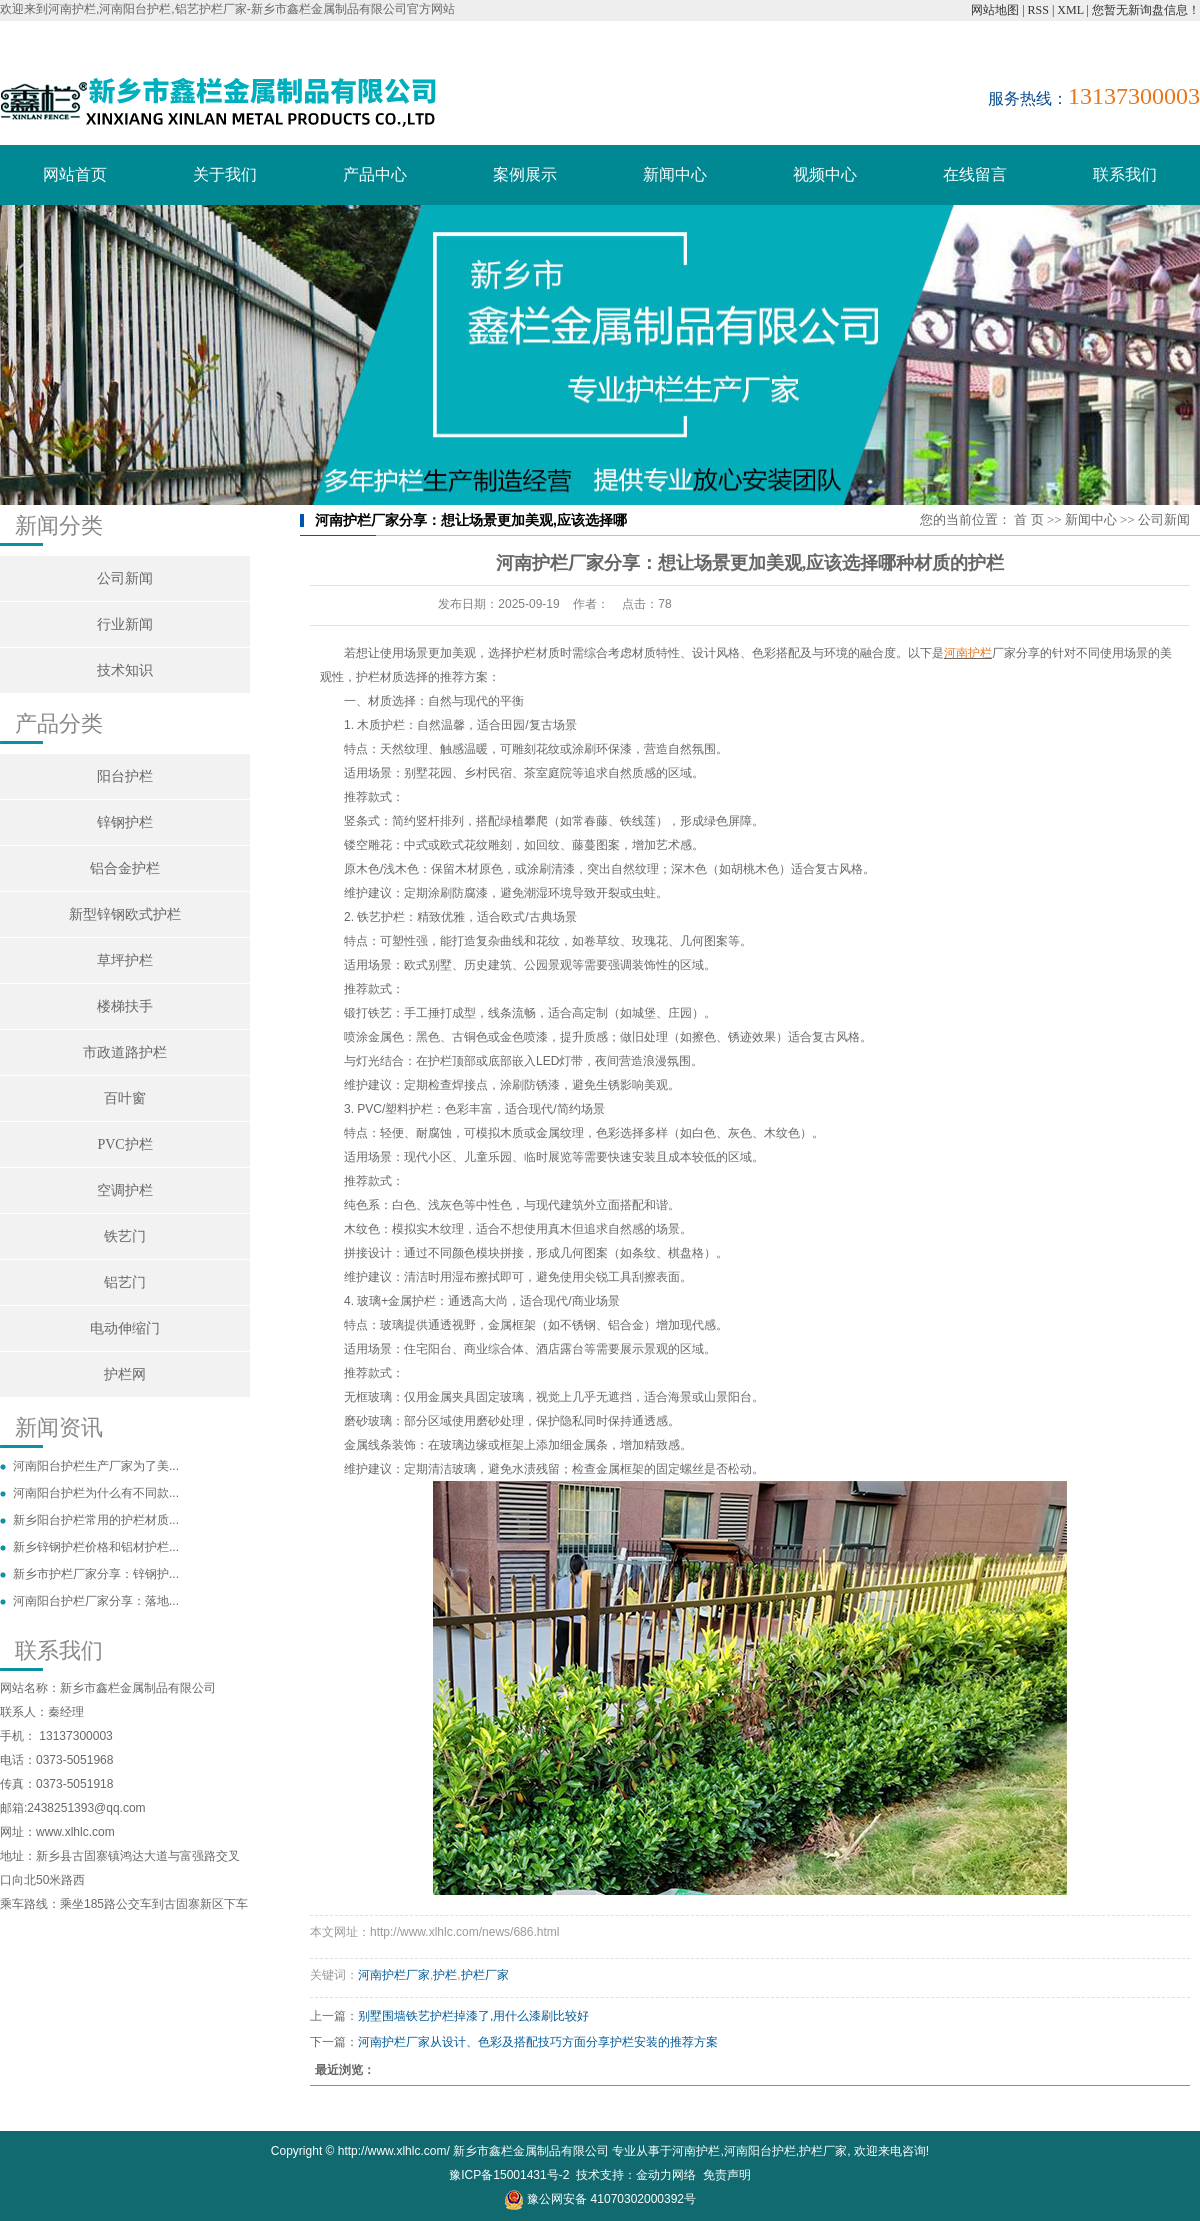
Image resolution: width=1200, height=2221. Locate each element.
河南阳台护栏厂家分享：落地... (96, 1601)
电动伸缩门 (125, 1328)
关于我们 (225, 174)
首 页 (1028, 519)
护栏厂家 (485, 1975)
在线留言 (975, 174)
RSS (1038, 10)
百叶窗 (125, 1098)
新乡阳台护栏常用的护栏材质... (96, 1520)
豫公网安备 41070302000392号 (600, 2199)
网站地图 (995, 10)
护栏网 (125, 1374)
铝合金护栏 (125, 868)
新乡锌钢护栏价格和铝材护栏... (96, 1547)
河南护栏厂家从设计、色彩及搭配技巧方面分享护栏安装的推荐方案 (538, 2042)
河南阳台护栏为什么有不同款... (96, 1493)
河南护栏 (696, 2151)
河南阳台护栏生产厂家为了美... (96, 1466)
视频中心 (825, 174)
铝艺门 (125, 1282)
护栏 (445, 1975)
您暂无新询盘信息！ (1146, 10)
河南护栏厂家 (394, 1975)
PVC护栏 (124, 1144)
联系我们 (1125, 174)
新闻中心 (675, 174)
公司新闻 (125, 578)
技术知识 (125, 670)
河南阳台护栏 (760, 2151)
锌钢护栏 (125, 822)
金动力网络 (666, 2175)
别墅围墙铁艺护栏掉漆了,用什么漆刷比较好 (473, 2016)
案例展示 (525, 174)
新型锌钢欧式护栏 (125, 914)
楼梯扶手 (125, 1006)
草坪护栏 (125, 960)
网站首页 (75, 174)
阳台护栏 (125, 776)
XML (1070, 10)
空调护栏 (125, 1190)
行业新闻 (125, 624)
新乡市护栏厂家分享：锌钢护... (96, 1574)
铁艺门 (125, 1236)
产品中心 (375, 174)
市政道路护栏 (125, 1052)
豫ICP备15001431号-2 (509, 2175)
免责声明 (727, 2175)
